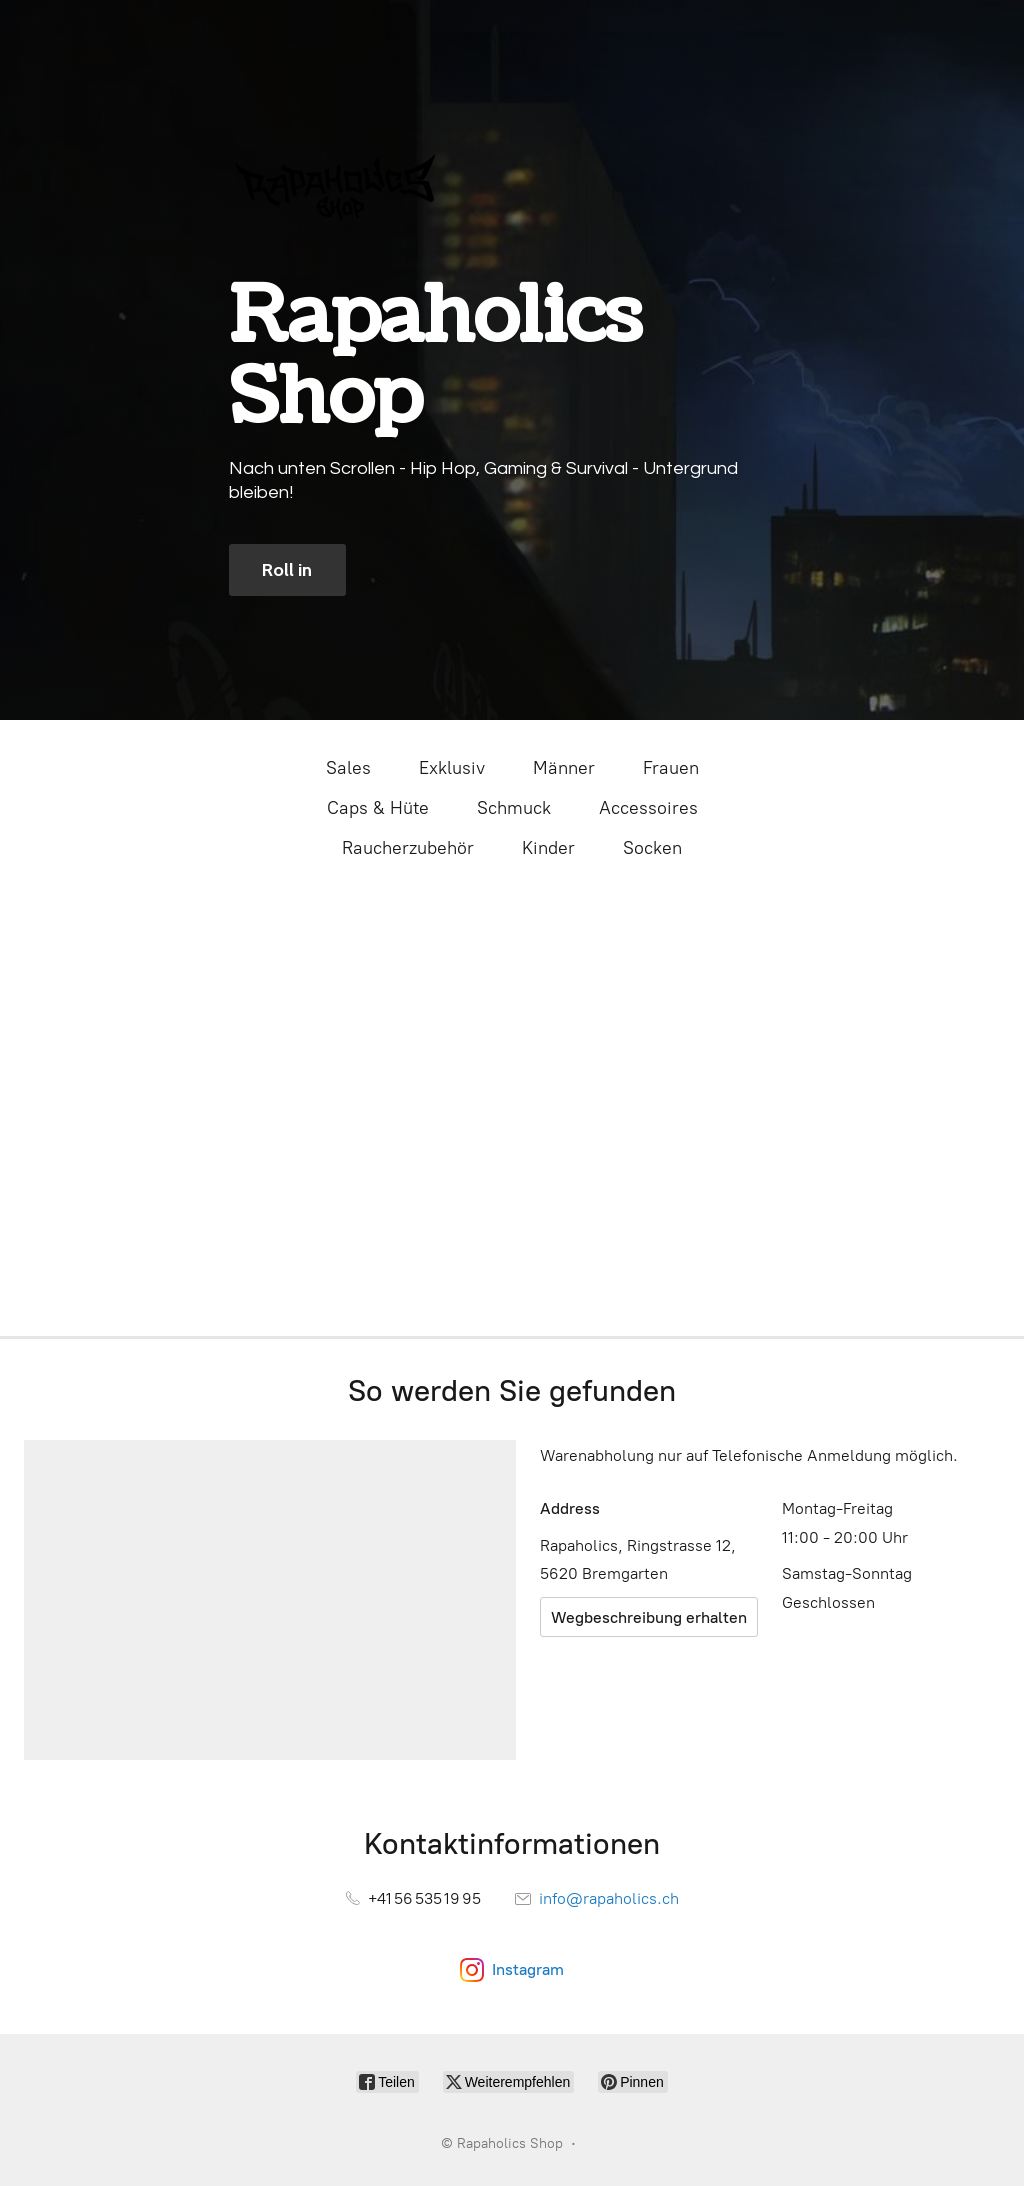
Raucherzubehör (408, 848)
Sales (348, 768)
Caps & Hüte (378, 808)
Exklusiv (452, 768)
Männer (564, 768)
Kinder (548, 848)
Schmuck (514, 808)
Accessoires (648, 808)
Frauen (671, 768)
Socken (652, 848)
